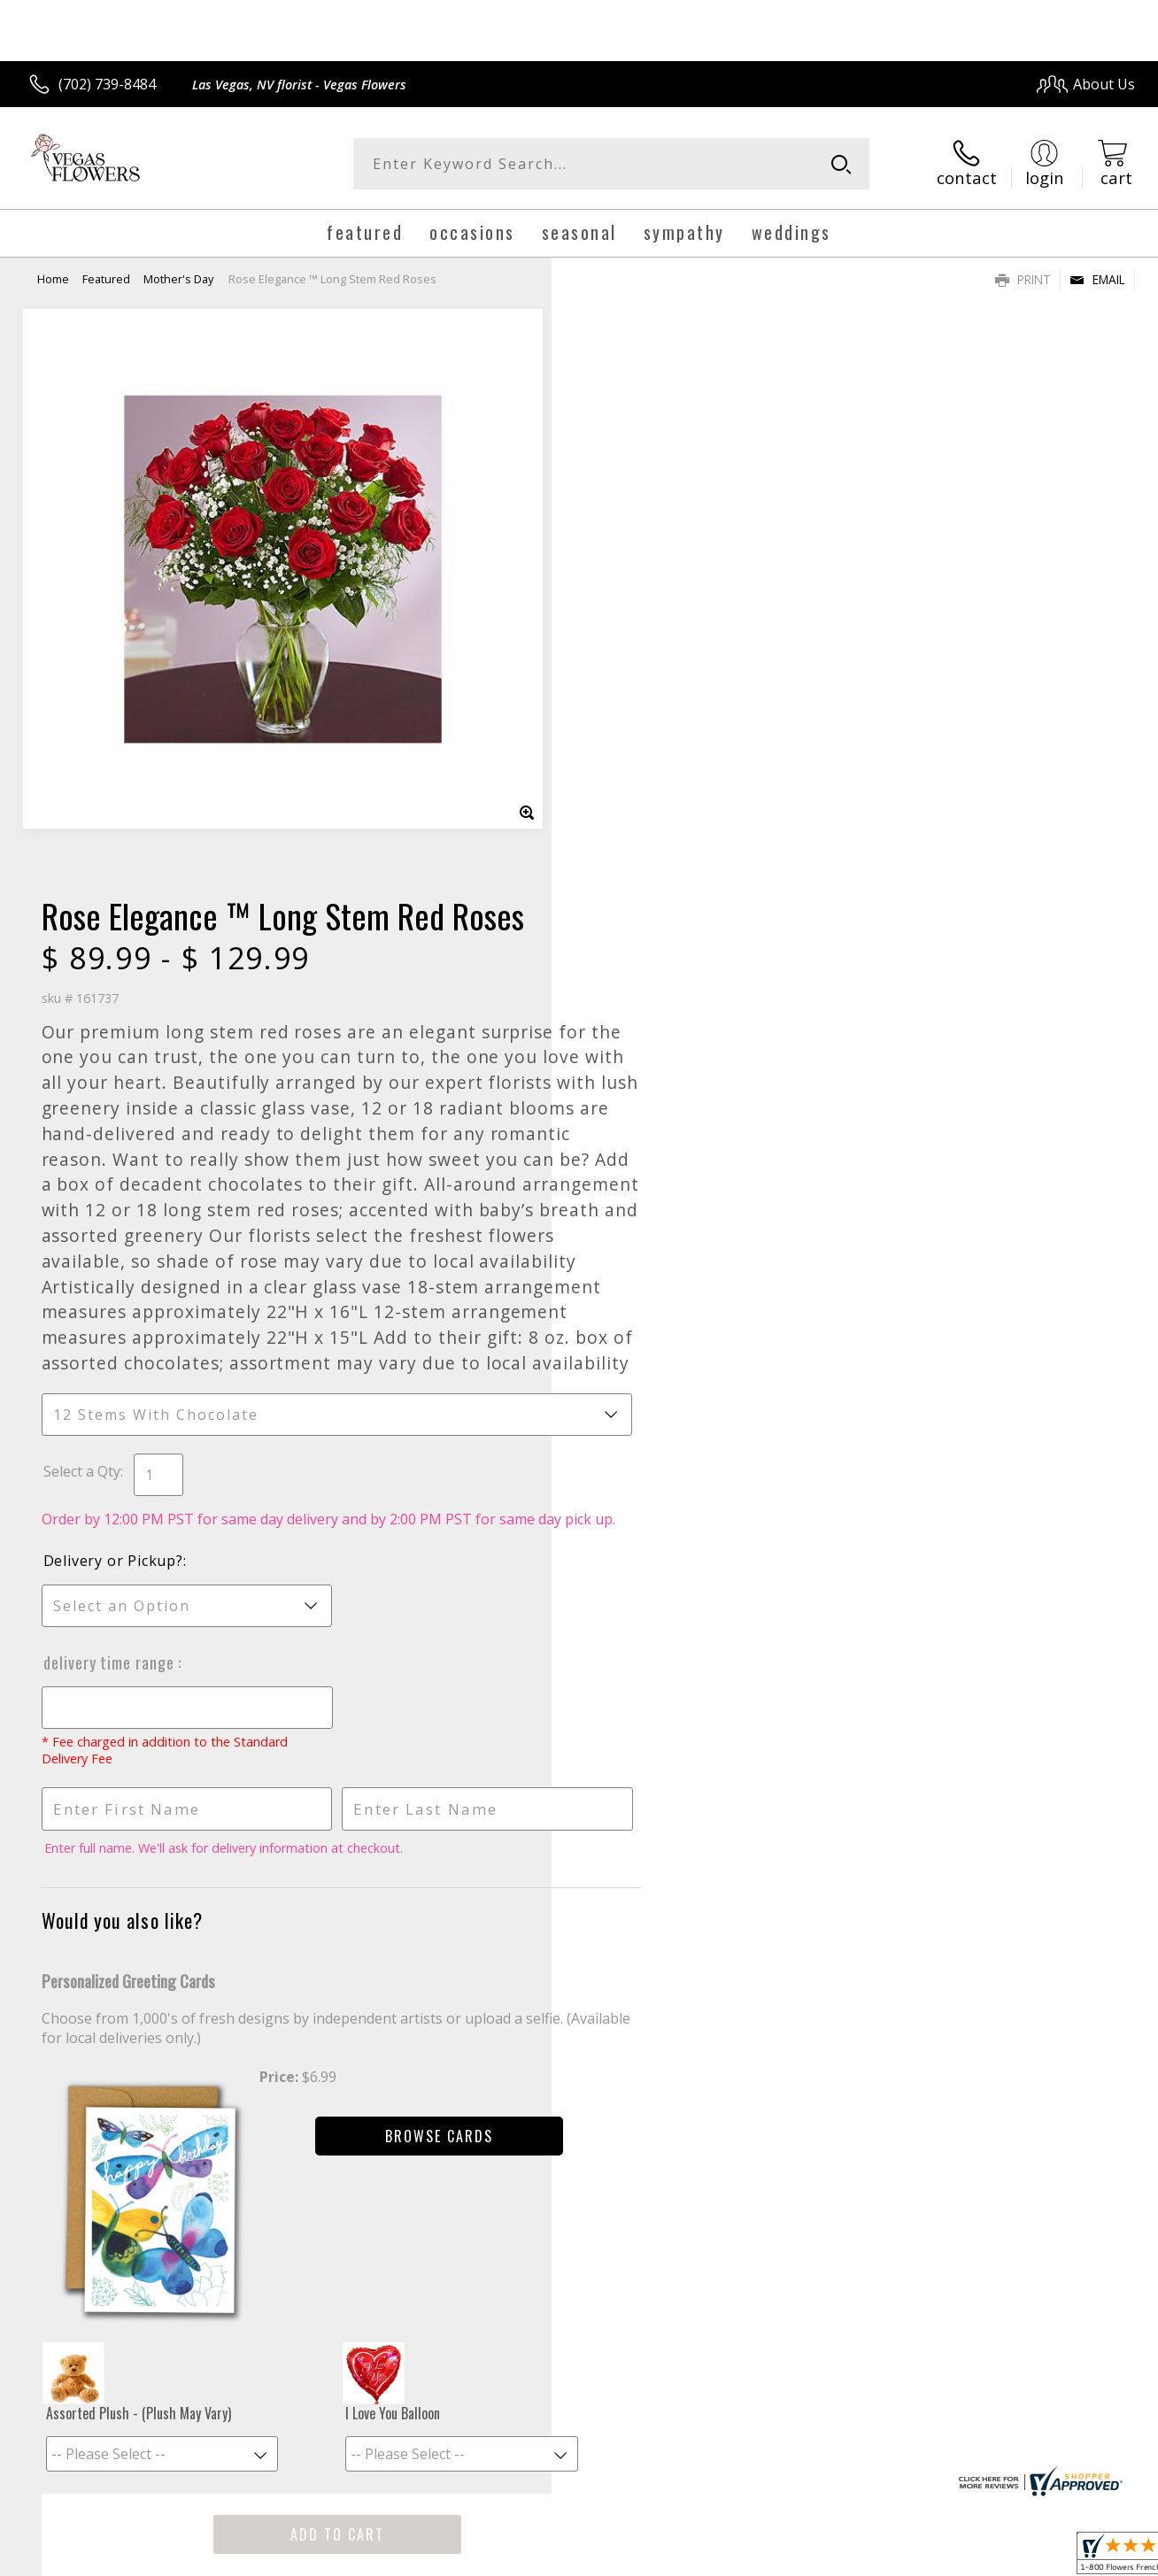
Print (1023, 279)
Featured (106, 279)
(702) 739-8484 (107, 84)
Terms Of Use (746, 2557)
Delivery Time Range (648, 1142)
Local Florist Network (975, 2557)
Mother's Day (178, 279)
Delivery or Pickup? (651, 1041)
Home (53, 279)
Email (1097, 279)
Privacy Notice (850, 2557)
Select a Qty (619, 932)
